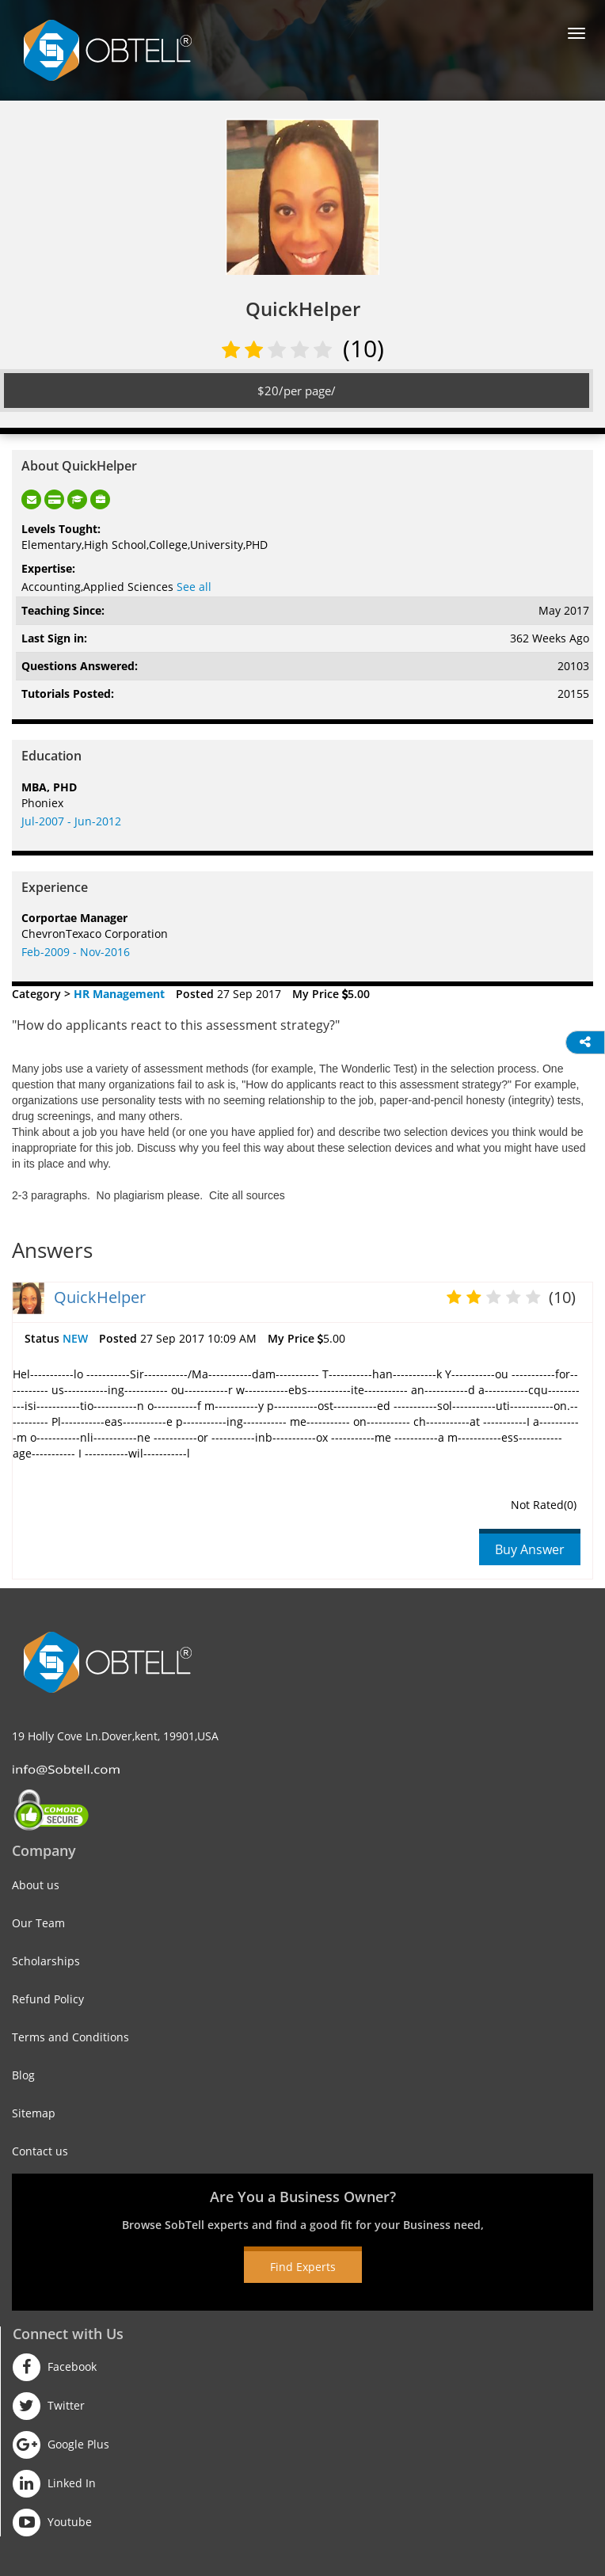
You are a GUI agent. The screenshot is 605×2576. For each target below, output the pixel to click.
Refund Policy (48, 1998)
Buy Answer (530, 1549)
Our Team (38, 1922)
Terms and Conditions (70, 2036)
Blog (23, 2075)
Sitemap (33, 2113)
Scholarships (46, 1960)
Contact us (40, 2151)
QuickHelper (100, 1297)
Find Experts (303, 2266)
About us (35, 1884)
